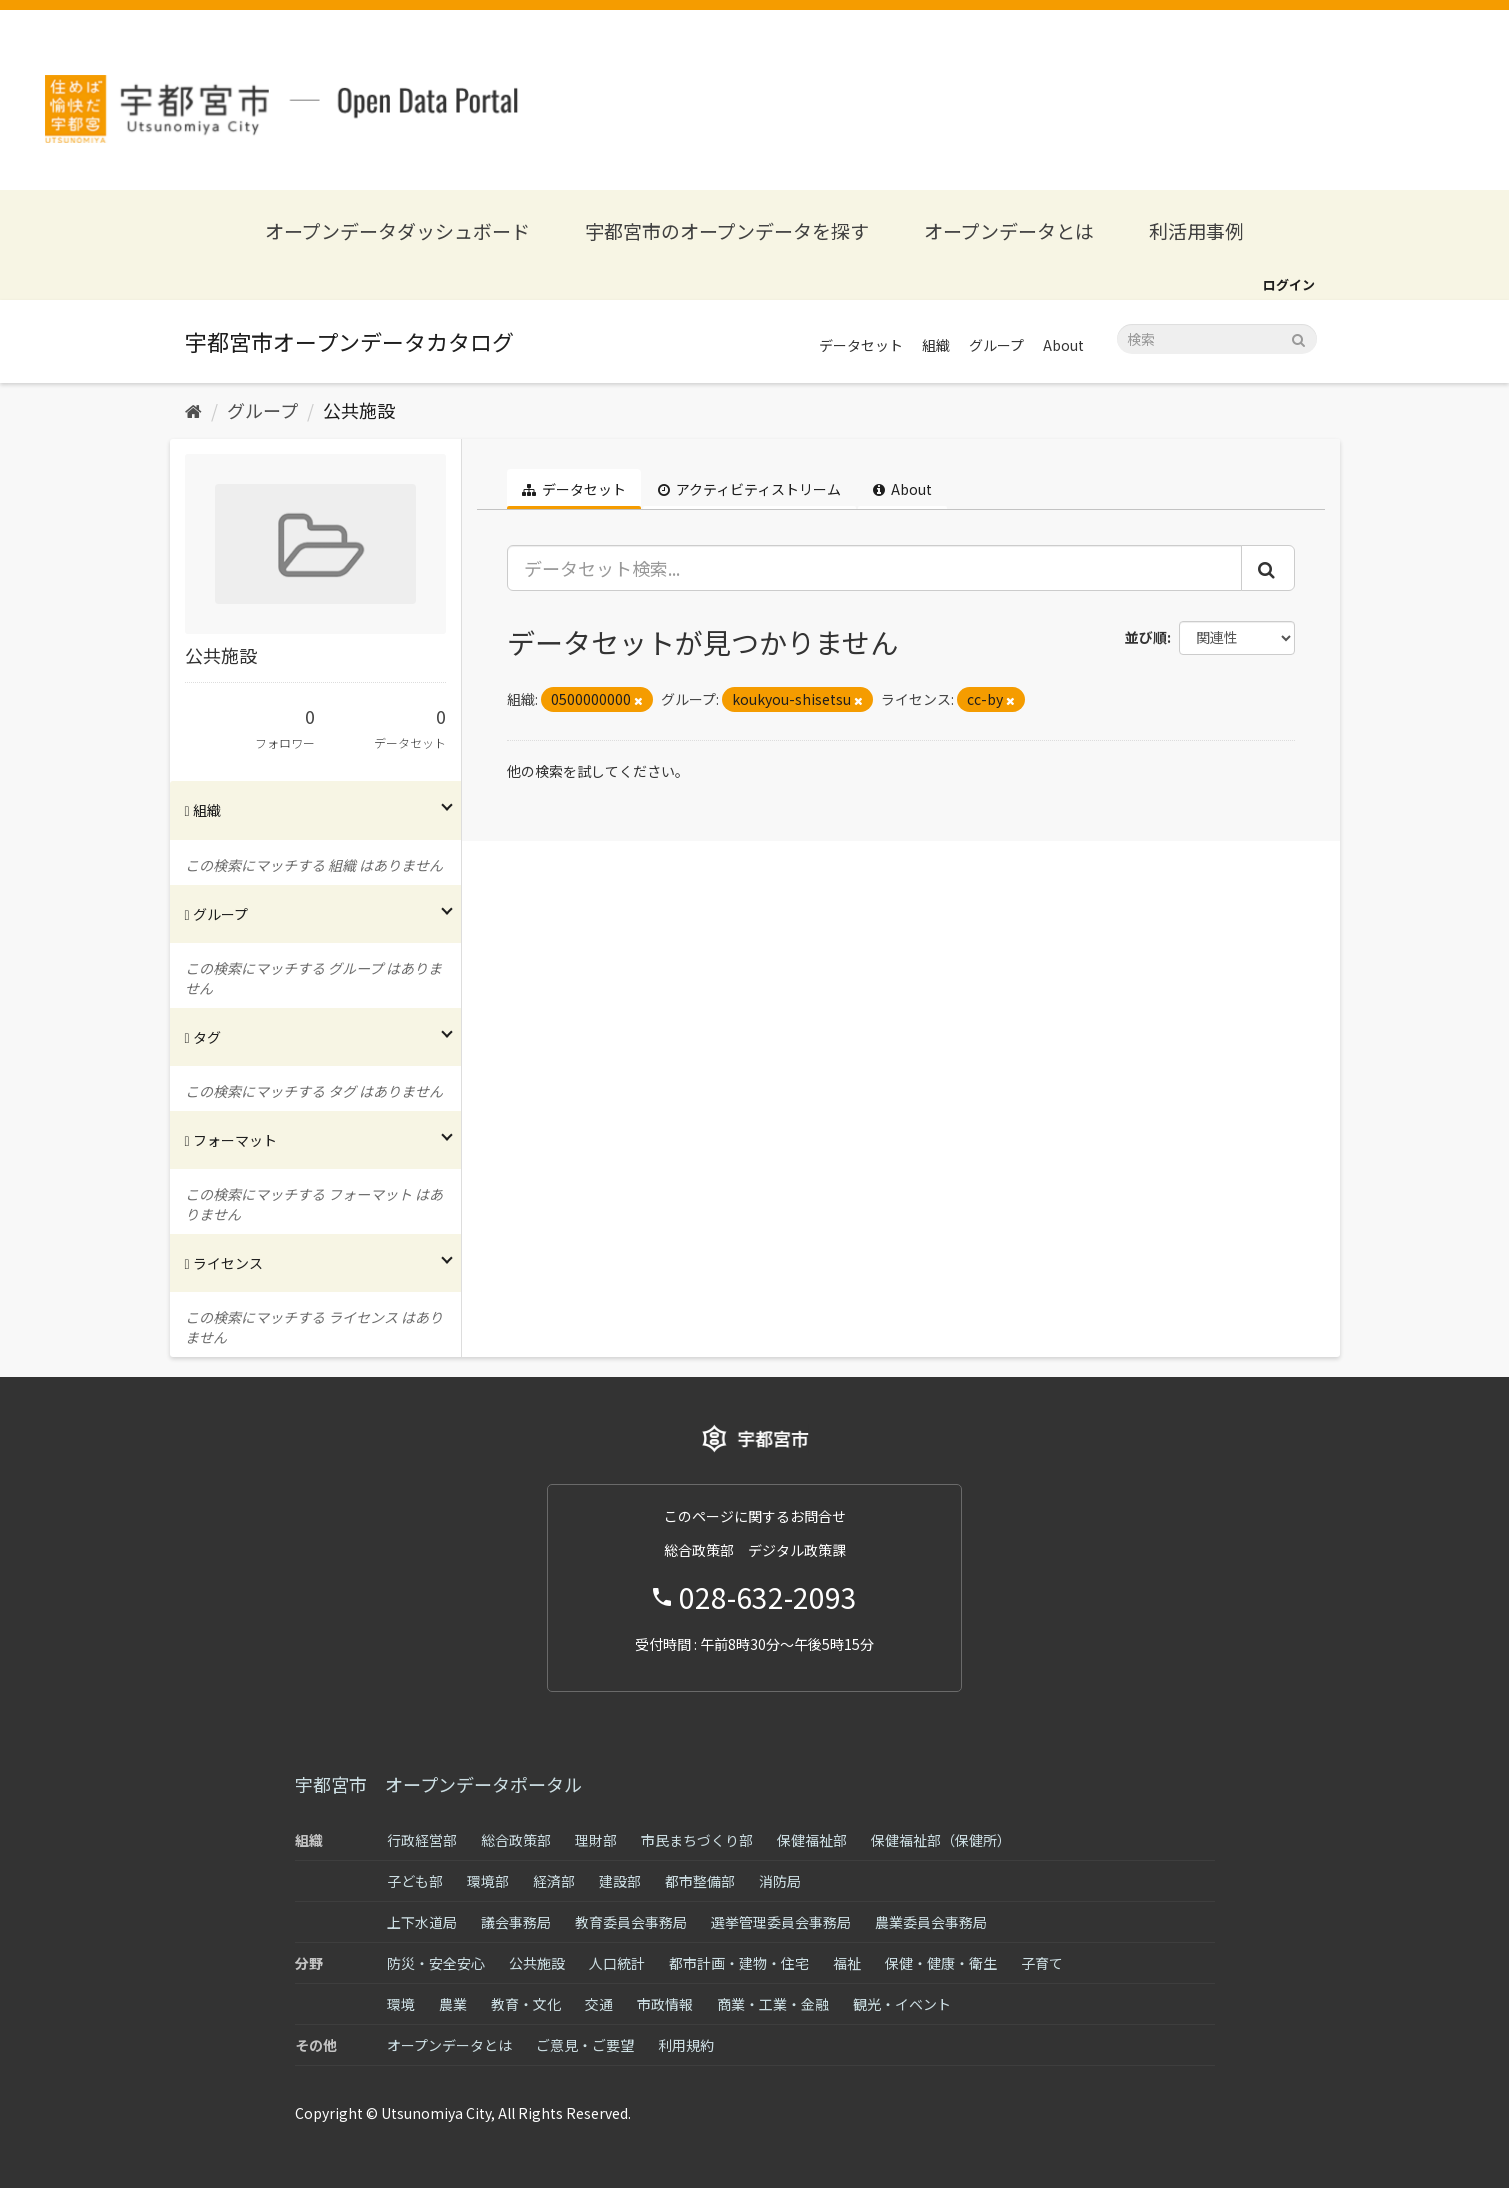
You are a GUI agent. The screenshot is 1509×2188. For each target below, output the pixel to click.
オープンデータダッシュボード (397, 230)
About (1063, 345)
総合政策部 (516, 1840)
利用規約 (686, 2045)
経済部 (554, 1881)
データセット (861, 345)
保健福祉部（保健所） (941, 1840)
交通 (599, 2004)
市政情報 (665, 2004)
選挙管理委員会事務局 (781, 1922)
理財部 (596, 1840)
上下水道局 (422, 1922)
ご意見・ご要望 (585, 2045)
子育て (1042, 1963)
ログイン (1289, 284)
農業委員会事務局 (931, 1922)
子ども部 (415, 1881)
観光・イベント (902, 2004)
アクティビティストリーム (749, 489)
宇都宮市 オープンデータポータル (438, 1784)
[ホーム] (193, 410)
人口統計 (617, 1963)
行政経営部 (422, 1840)
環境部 (488, 1881)
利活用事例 (1196, 230)
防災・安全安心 (436, 1963)
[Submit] (1298, 337)
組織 (936, 345)
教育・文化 (526, 2004)
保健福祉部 (812, 1840)
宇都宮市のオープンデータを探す (727, 230)
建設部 (620, 1881)
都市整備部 (700, 1881)
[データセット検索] (1217, 339)
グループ (996, 345)
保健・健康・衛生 (941, 1963)
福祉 (847, 1963)
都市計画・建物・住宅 (739, 1963)
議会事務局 (516, 1922)
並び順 (1146, 637)
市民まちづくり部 (697, 1840)
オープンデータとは (1009, 230)
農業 (453, 2004)
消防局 (780, 1881)
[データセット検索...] (874, 568)
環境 (401, 2004)
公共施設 (359, 410)
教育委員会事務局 (631, 1922)
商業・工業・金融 (773, 2004)
